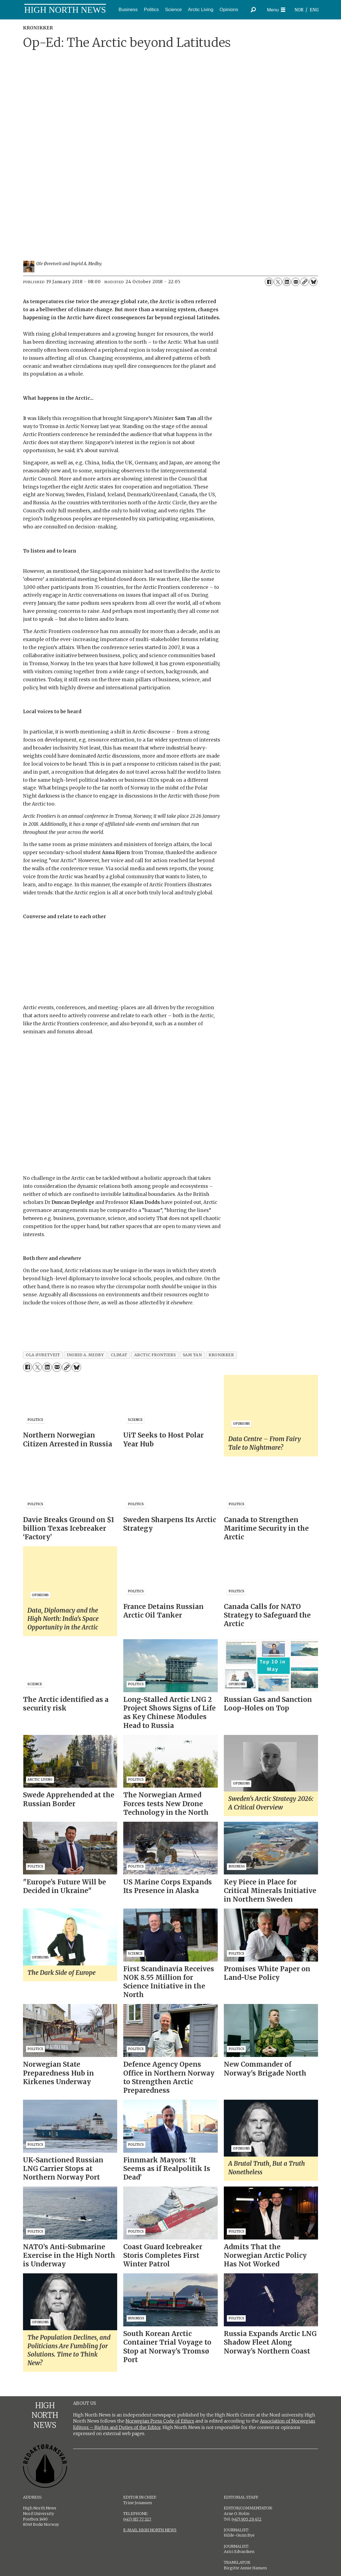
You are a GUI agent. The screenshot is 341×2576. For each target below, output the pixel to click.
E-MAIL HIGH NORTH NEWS (149, 2529)
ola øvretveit (43, 1355)
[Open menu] (276, 9)
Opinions (229, 9)
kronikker (221, 1355)
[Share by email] (295, 282)
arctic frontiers (155, 1355)
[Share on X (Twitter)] (278, 282)
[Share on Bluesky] (313, 282)
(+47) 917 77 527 (137, 2519)
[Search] (253, 9)
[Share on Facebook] (269, 282)
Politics (151, 9)
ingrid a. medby (85, 1355)
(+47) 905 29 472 (246, 2519)
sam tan (192, 1355)
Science (173, 9)
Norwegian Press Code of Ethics (159, 2421)
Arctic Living (201, 9)
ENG (314, 9)
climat (119, 1355)
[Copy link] (304, 282)
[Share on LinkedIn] (287, 282)
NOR (298, 9)
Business (128, 9)
